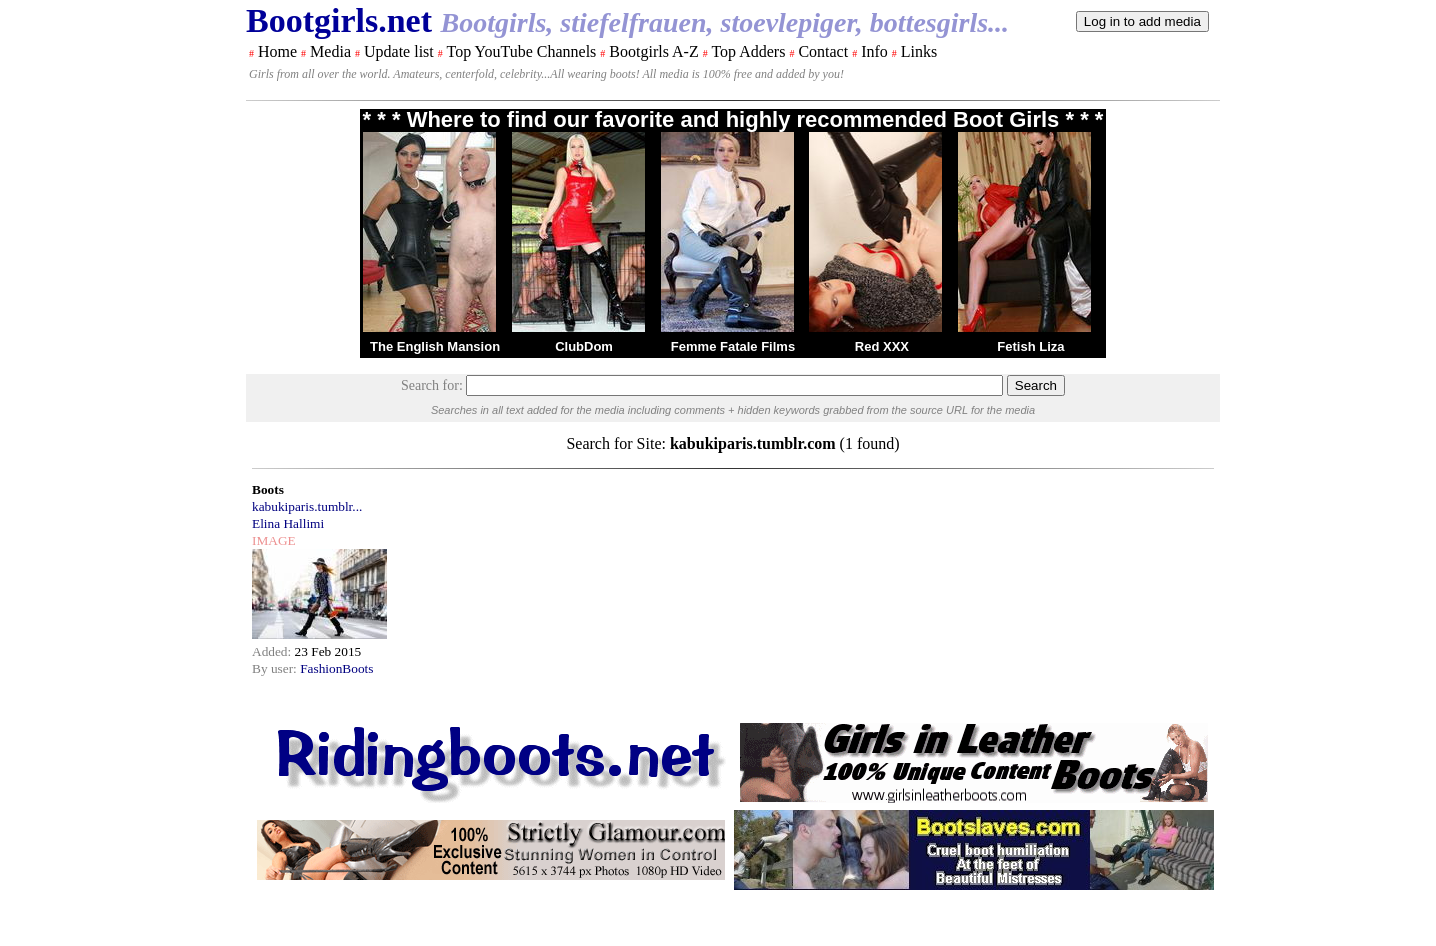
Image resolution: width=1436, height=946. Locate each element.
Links (919, 51)
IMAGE (274, 540)
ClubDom (584, 346)
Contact (823, 51)
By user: (276, 668)
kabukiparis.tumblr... (307, 506)
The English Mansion (435, 346)
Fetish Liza (1030, 346)
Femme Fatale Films (733, 346)
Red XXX (882, 346)
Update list (399, 51)
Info (874, 51)
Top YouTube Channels (521, 51)
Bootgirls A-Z (653, 51)
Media (330, 51)
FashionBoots (336, 668)
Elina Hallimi (288, 523)
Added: (273, 651)
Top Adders (748, 51)
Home (277, 51)
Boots (268, 489)
